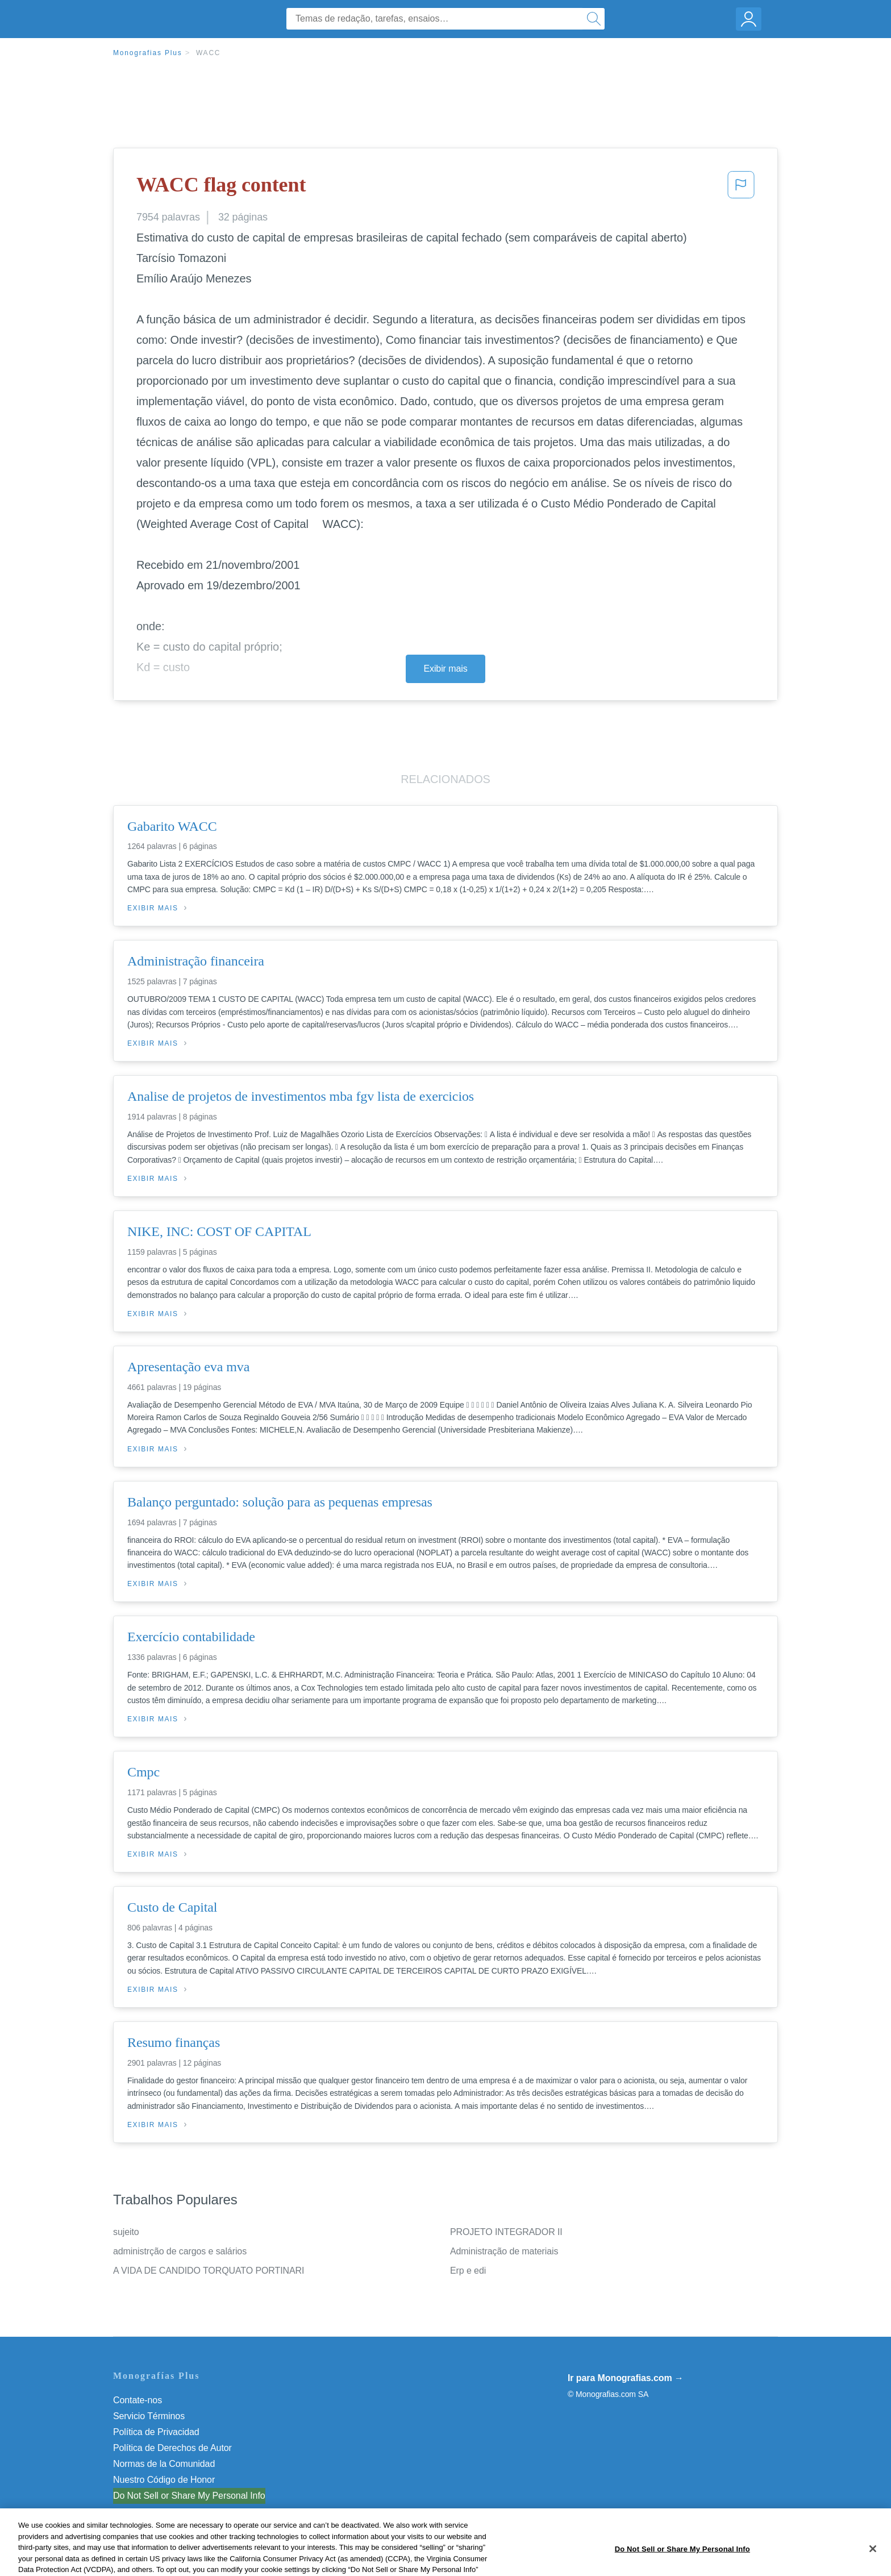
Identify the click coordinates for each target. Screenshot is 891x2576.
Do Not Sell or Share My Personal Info (189, 2495)
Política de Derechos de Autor (172, 2448)
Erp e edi (468, 2270)
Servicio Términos (149, 2416)
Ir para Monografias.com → (626, 2378)
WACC (208, 53)
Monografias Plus (147, 53)
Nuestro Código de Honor (164, 2480)
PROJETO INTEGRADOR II (506, 2232)
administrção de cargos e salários (180, 2251)
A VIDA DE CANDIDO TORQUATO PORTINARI (208, 2270)
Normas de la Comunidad (164, 2464)
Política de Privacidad (156, 2432)
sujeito (126, 2232)
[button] (741, 188)
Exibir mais (445, 668)
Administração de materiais (504, 2251)
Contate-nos (137, 2400)
